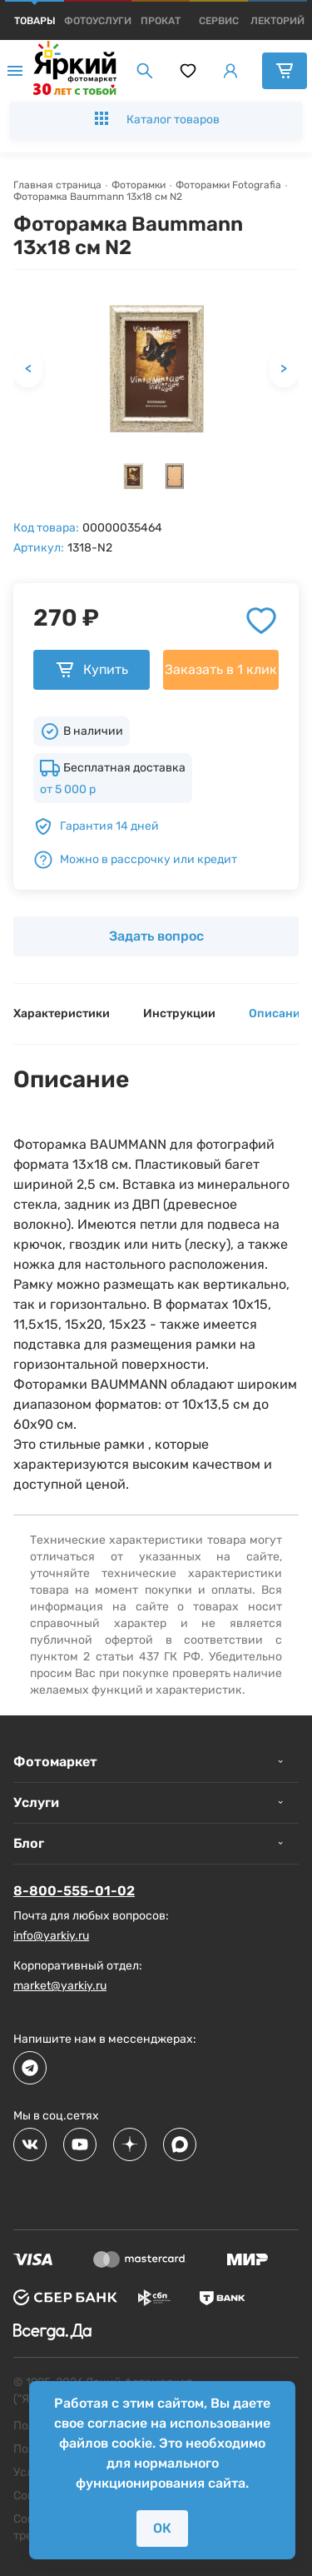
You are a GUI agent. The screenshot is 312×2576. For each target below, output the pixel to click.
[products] (35, 20)
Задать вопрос (156, 936)
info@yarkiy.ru (51, 1936)
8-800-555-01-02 (74, 1891)
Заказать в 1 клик (221, 669)
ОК (162, 2528)
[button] (133, 475)
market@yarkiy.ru (59, 1986)
